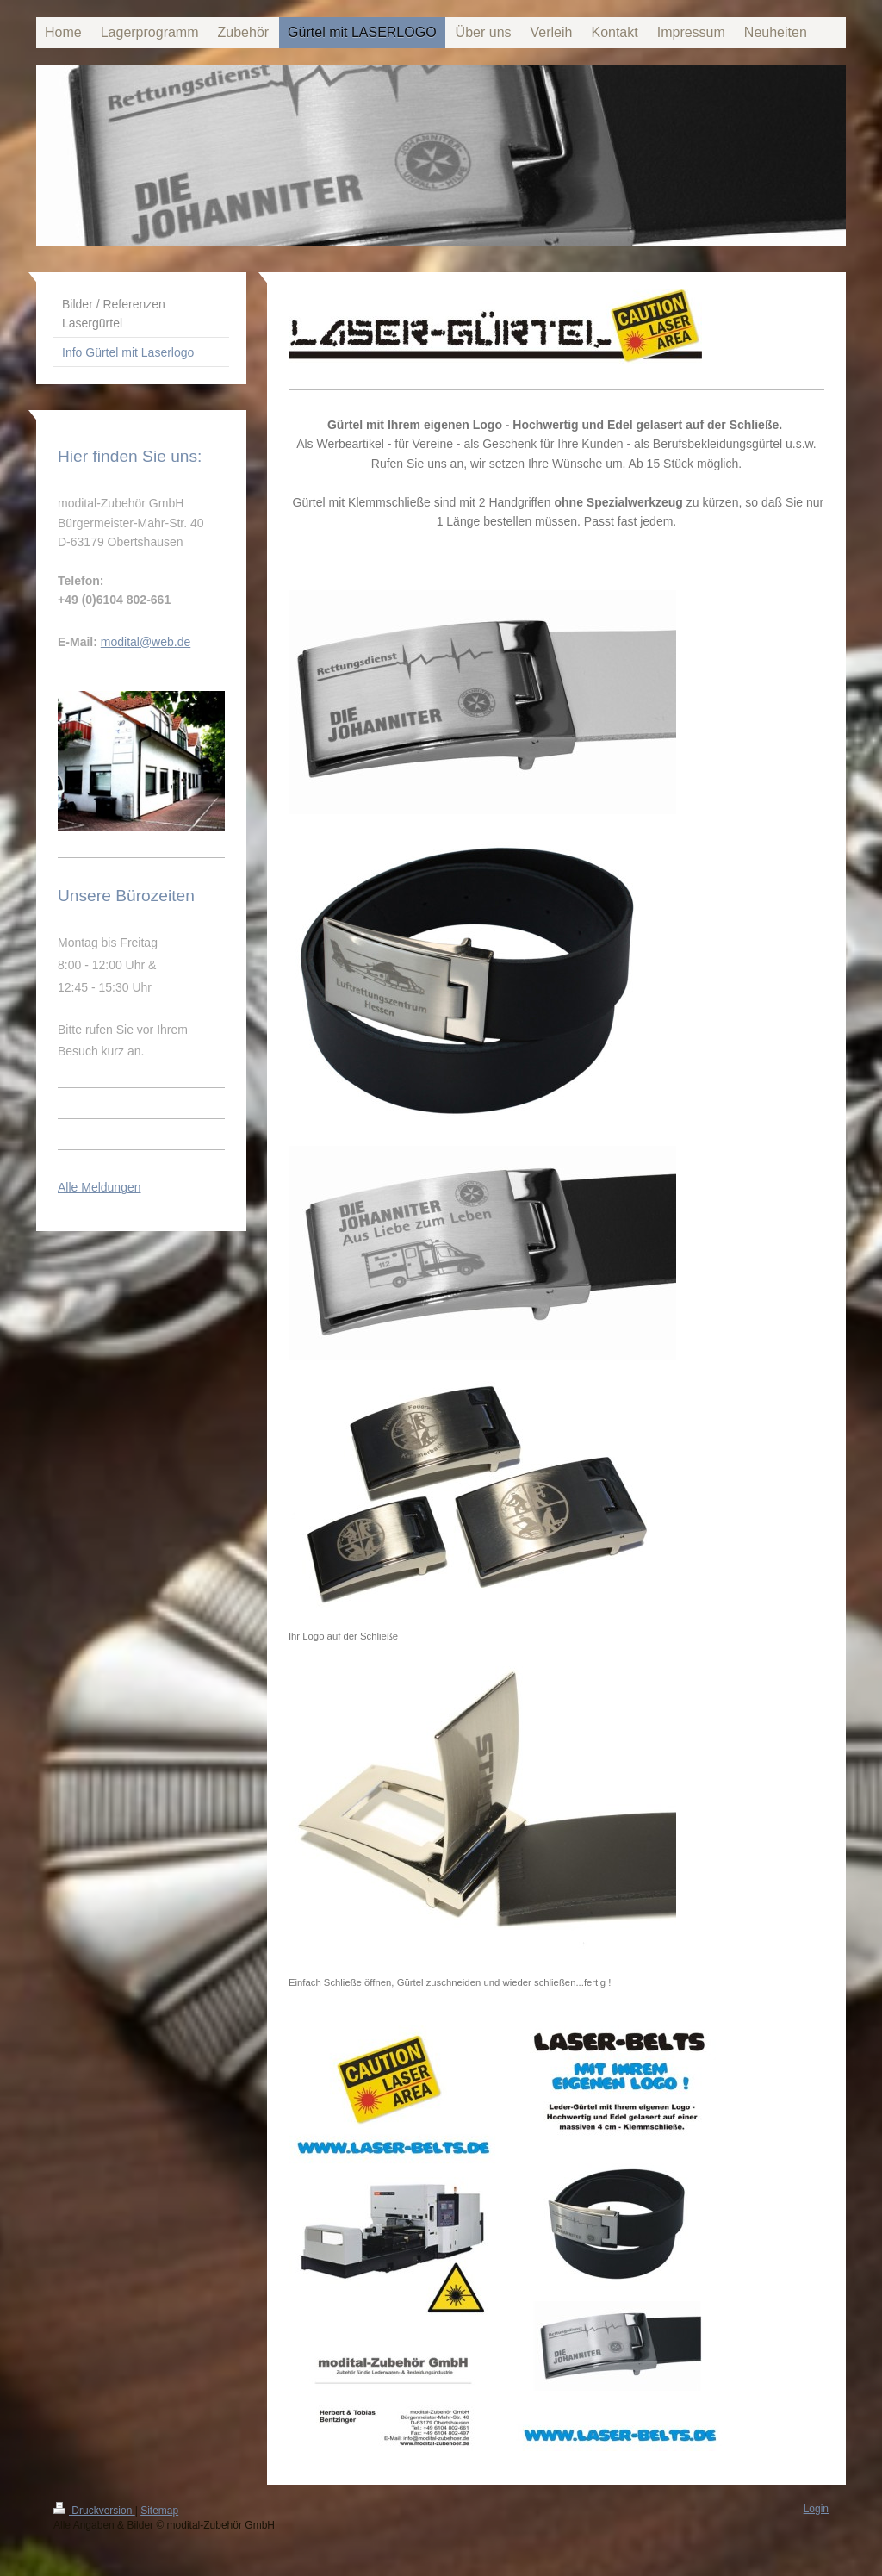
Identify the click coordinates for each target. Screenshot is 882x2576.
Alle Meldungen (99, 1187)
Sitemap (159, 2510)
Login (816, 2509)
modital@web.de (146, 642)
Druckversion (94, 2510)
